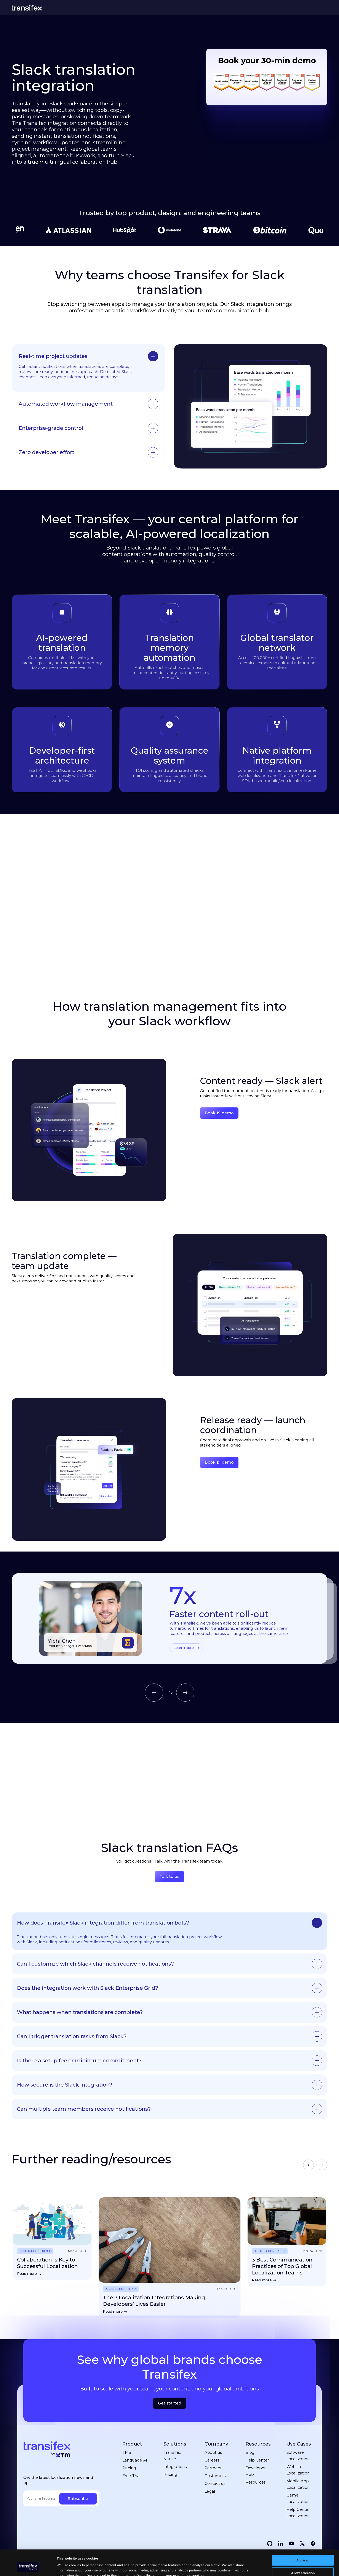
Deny (303, 2563)
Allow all (303, 2538)
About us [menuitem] (213, 2452)
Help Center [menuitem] (257, 2460)
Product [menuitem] (132, 2444)
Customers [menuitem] (215, 2475)
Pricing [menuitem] (129, 2468)
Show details (227, 2567)
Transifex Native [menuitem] (172, 2455)
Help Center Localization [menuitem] (298, 2512)
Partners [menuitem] (213, 2468)
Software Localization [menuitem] (298, 2455)
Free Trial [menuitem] (131, 2475)
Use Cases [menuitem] (298, 2444)
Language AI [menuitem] (134, 2460)
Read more (29, 2274)
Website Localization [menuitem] (298, 2470)
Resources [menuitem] (258, 2444)
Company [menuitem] (216, 2444)
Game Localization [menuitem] (298, 2498)
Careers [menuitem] (212, 2460)
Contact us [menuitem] (215, 2483)
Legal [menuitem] (210, 2491)
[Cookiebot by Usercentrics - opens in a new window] (28, 2567)
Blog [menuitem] (250, 2452)
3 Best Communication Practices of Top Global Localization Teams (282, 2266)
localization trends (35, 2251)
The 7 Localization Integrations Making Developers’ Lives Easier (154, 2300)
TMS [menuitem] (126, 2452)
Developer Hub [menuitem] (256, 2471)
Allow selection (303, 2551)
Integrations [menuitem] (175, 2466)
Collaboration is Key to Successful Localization (47, 2263)
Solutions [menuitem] (174, 2444)
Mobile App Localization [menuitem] (298, 2484)
